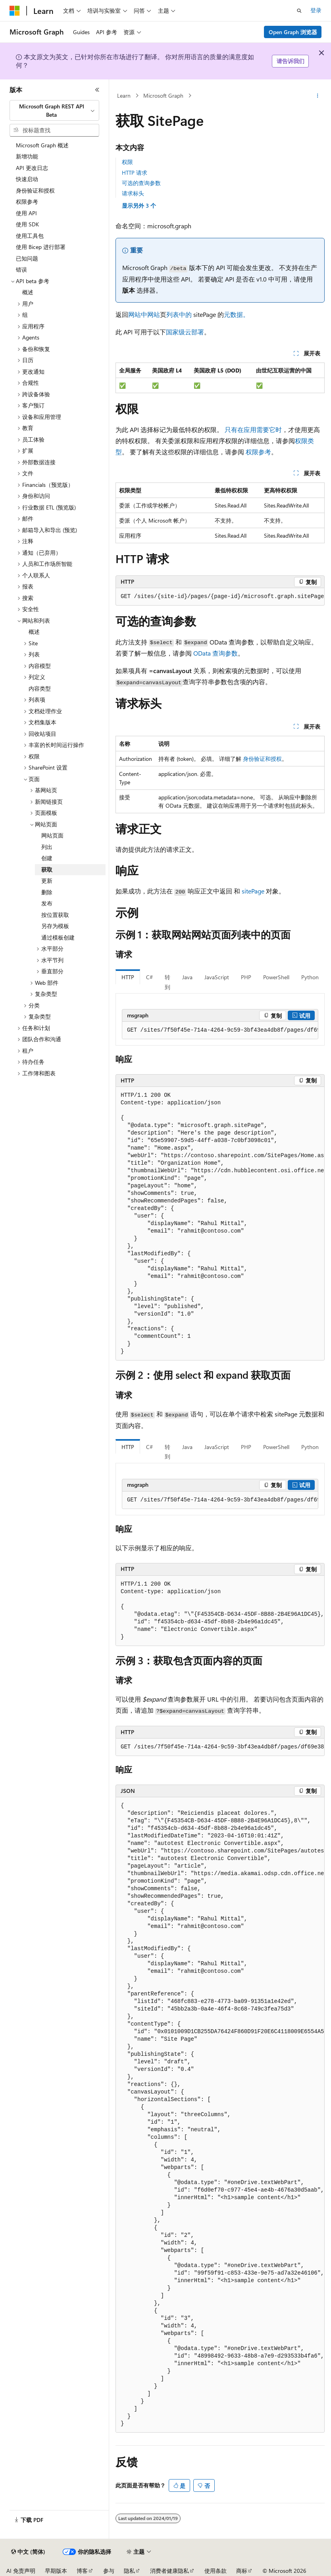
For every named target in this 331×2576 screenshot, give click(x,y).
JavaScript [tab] (216, 977)
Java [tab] (187, 977)
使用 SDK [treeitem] (27, 224)
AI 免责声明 (20, 2570)
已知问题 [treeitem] (27, 258)
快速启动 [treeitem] (27, 179)
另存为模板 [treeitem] (55, 926)
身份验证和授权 (262, 758)
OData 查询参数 (215, 653)
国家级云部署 (185, 332)
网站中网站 (144, 314)
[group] (220, 1030)
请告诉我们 (290, 61)
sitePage (253, 891)
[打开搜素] (299, 11)
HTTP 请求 (134, 172)
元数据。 (236, 314)
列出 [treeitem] (46, 847)
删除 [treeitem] (46, 892)
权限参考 (258, 452)
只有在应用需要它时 (253, 429)
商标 (241, 2570)
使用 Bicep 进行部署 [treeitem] (40, 247)
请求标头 (133, 193)
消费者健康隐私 (169, 2570)
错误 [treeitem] (21, 269)
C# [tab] (149, 977)
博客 (82, 2570)
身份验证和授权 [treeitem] (35, 190)
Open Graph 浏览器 (293, 32)
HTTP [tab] (127, 977)
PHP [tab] (246, 977)
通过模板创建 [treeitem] (58, 937)
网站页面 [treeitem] (52, 835)
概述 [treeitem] (27, 292)
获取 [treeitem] (46, 869)
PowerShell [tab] (276, 977)
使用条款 (215, 2570)
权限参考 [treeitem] (27, 201)
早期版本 (56, 2570)
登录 (315, 10)
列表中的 (179, 314)
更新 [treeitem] (46, 880)
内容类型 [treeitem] (40, 688)
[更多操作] (318, 95)
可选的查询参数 (141, 183)
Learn (124, 95)
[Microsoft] (15, 11)
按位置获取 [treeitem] (55, 914)
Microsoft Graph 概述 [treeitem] (42, 145)
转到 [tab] (167, 982)
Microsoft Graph (163, 95)
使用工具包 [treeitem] (30, 235)
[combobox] (54, 110)
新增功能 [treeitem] (27, 156)
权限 (127, 162)
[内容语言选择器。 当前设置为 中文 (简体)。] (28, 2551)
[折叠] (97, 90)
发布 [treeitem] (46, 903)
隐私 (129, 2570)
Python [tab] (310, 977)
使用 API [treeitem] (26, 213)
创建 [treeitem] (46, 858)
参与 (108, 2570)
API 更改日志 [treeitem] (32, 168)
